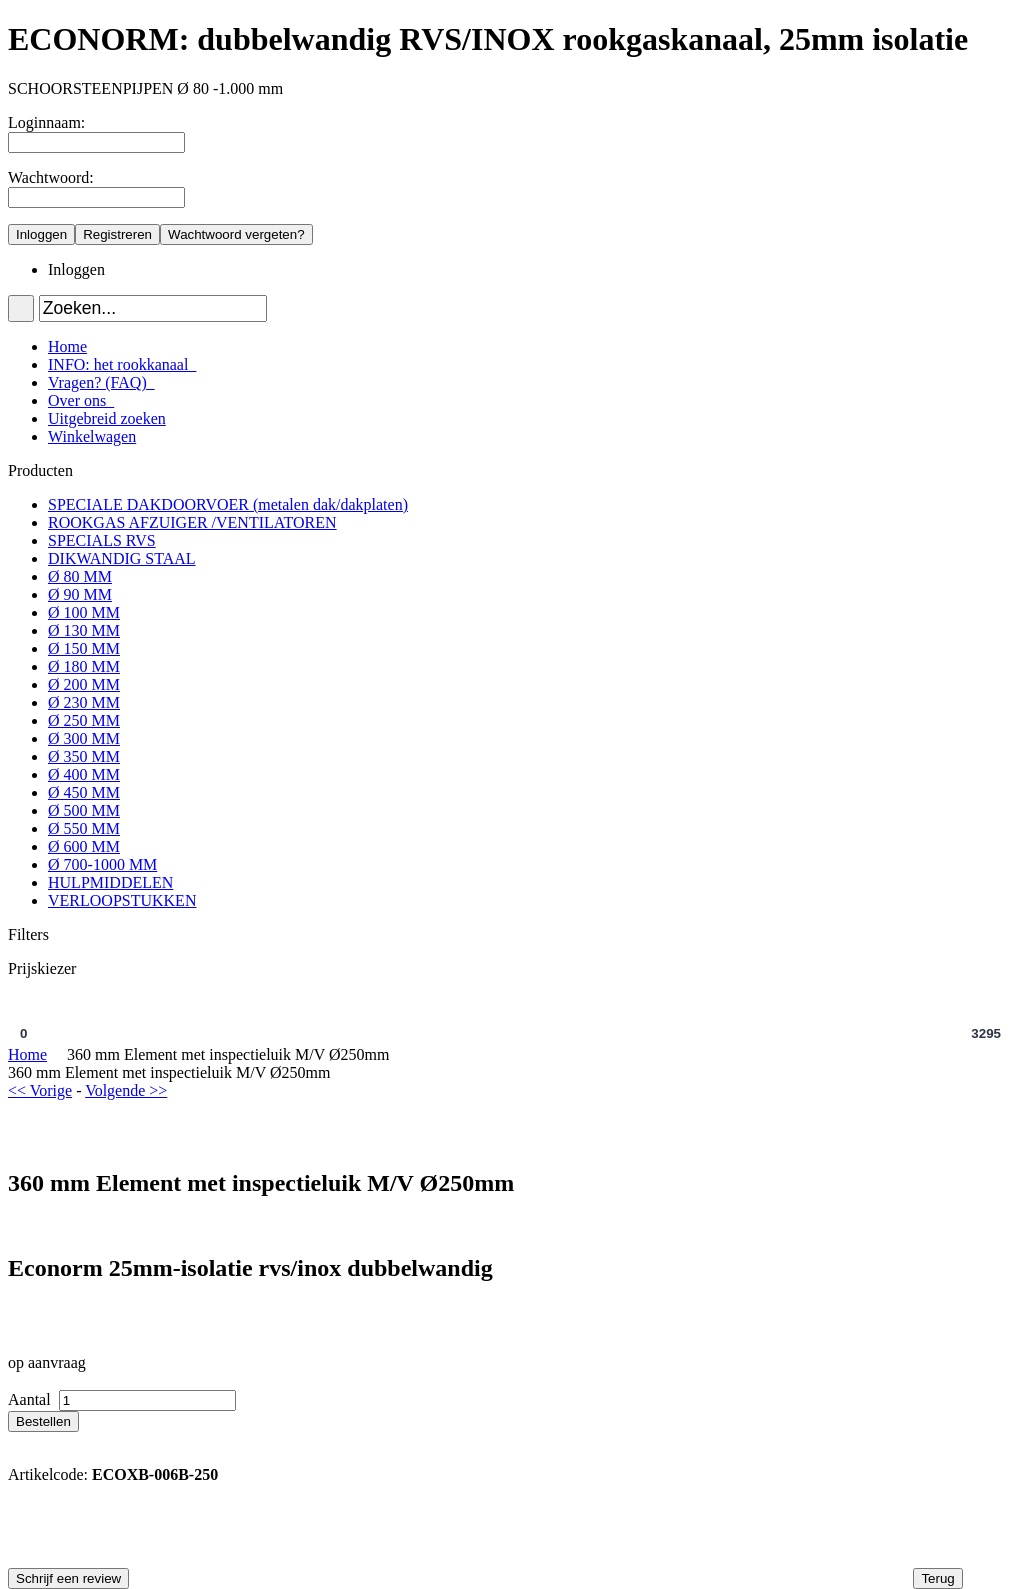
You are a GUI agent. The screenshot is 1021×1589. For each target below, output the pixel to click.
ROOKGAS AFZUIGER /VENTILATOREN (192, 522)
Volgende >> (126, 1090)
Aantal (31, 1399)
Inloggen (76, 269)
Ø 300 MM (84, 738)
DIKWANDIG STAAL (122, 558)
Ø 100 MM (84, 612)
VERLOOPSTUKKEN (122, 900)
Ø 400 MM (84, 774)
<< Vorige (40, 1090)
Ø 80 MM (80, 576)
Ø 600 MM (84, 846)
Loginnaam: (46, 122)
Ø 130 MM (84, 630)
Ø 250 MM (84, 720)
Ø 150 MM (84, 648)
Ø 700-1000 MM (102, 864)
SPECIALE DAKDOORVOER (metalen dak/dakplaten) (228, 504)
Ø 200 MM (84, 684)
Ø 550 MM (84, 828)
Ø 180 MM (84, 666)
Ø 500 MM (84, 810)
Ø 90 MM (80, 594)
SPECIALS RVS (102, 540)
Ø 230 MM (84, 702)
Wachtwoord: (51, 177)
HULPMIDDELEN (110, 882)
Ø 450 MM (84, 792)
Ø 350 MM (84, 756)
